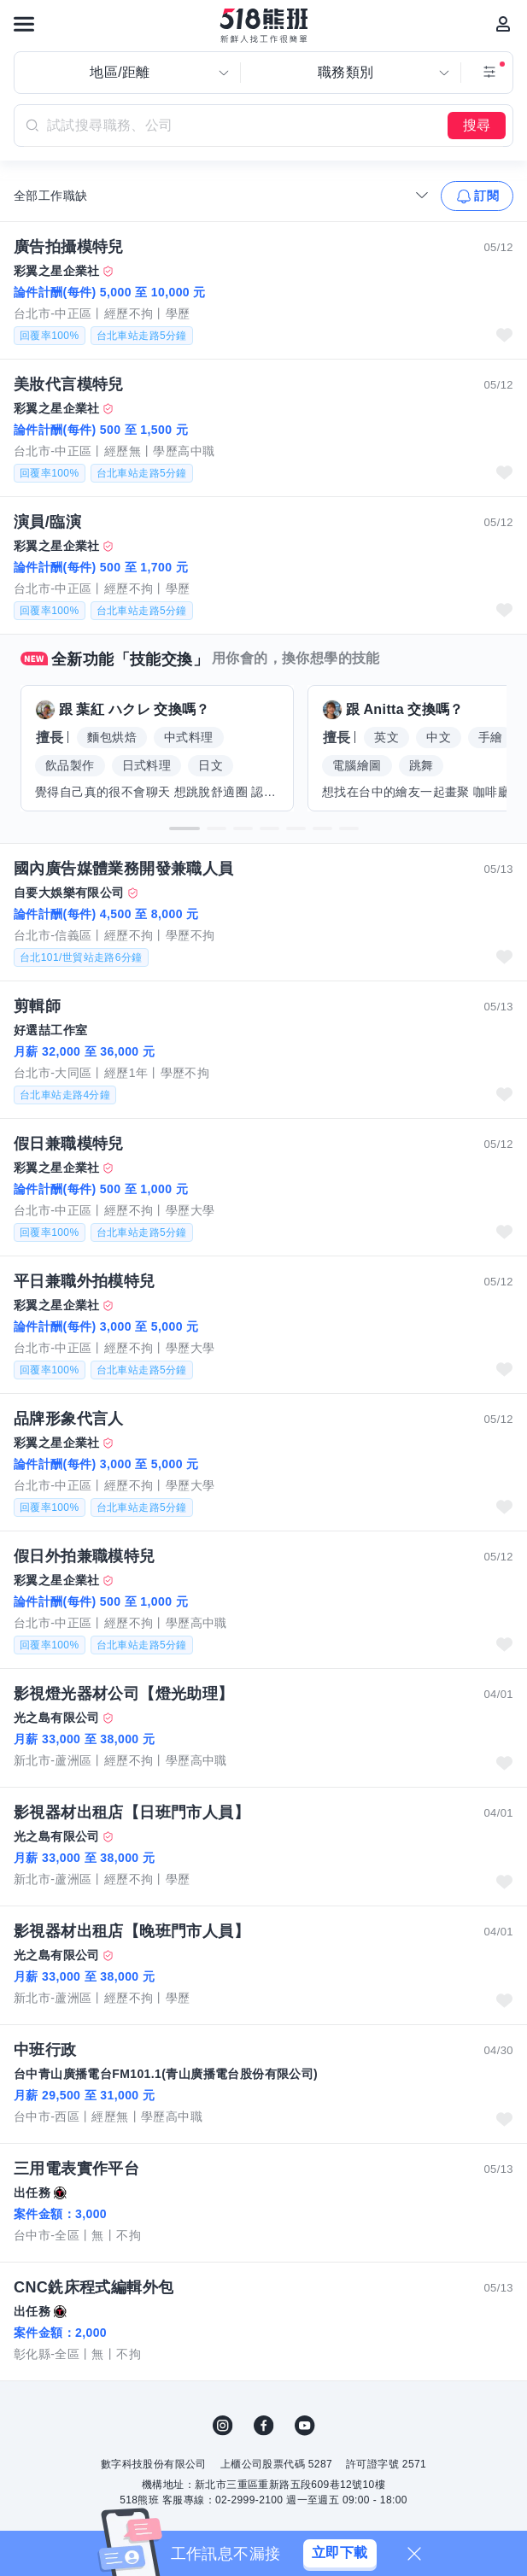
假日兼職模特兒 (69, 1143)
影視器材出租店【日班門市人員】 (131, 1812)
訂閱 (486, 195)
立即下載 (340, 2552)
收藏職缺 (504, 335)
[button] (184, 828)
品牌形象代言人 (69, 1418)
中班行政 (45, 2049)
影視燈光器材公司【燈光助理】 (124, 1693)
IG (223, 2425)
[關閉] (414, 2554)
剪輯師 (37, 1006)
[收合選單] (422, 194)
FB (264, 2425)
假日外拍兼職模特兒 (84, 1556)
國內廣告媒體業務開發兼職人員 (124, 868)
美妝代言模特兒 (69, 384)
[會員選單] (503, 24)
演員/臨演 (47, 521)
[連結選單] (24, 24)
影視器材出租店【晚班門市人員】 (131, 1931)
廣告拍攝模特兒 (69, 246)
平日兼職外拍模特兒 (84, 1281)
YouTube (305, 2425)
